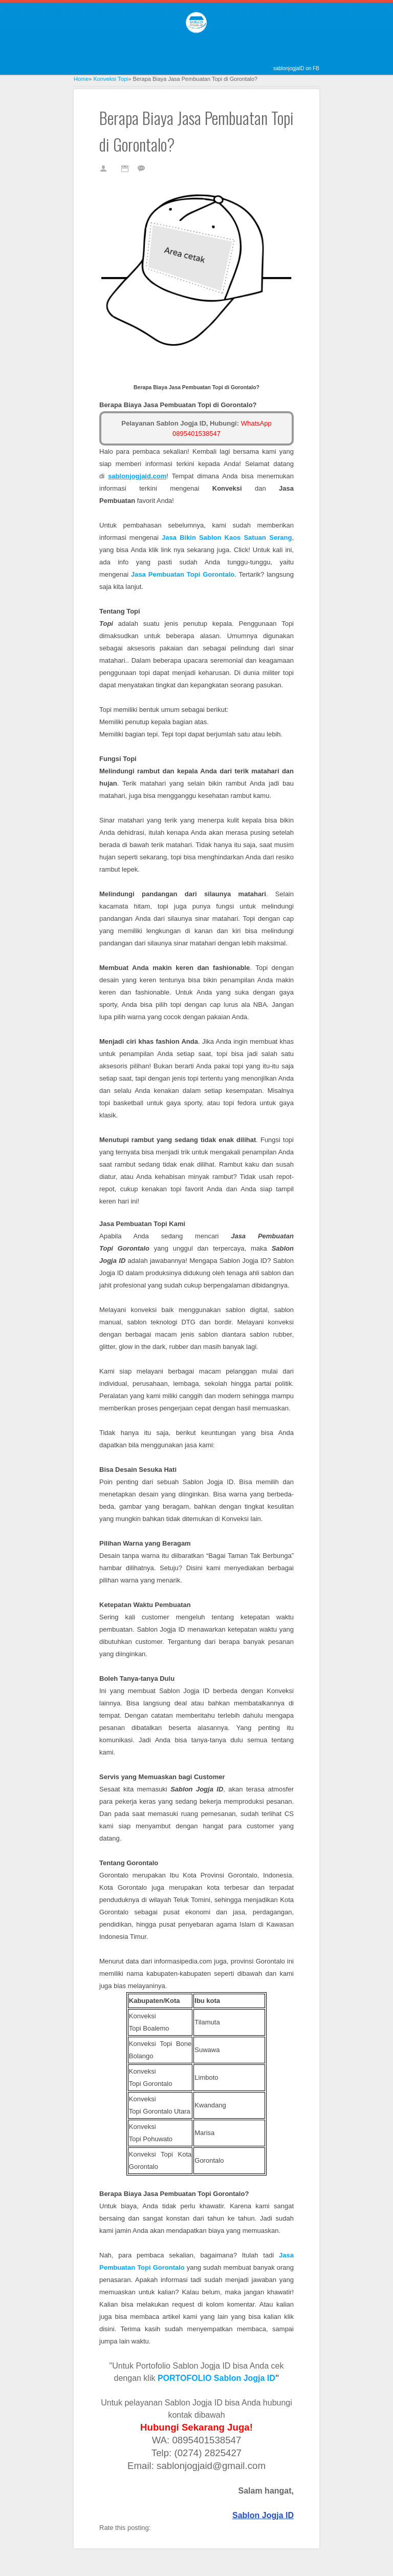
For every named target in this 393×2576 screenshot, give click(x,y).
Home (81, 79)
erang (227, 537)
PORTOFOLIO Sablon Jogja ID (216, 2378)
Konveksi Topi (111, 79)
